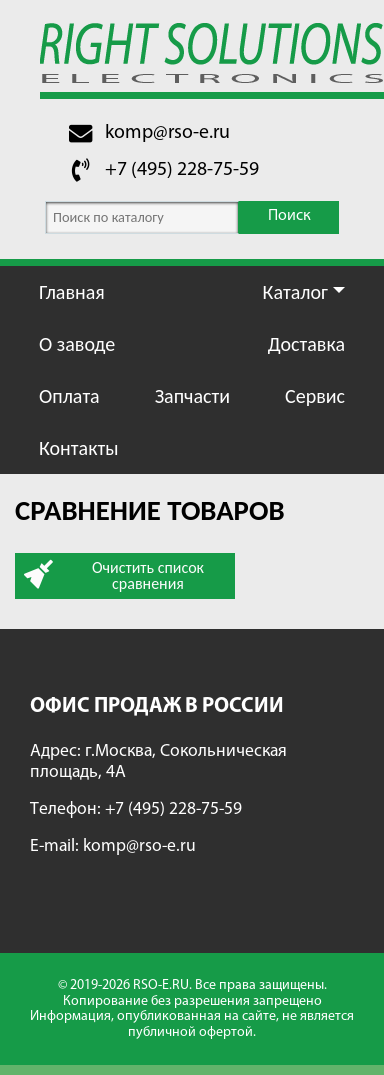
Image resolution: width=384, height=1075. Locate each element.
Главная (72, 292)
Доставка (306, 344)
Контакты (78, 448)
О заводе (77, 344)
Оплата (69, 396)
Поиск (289, 216)
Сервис (315, 396)
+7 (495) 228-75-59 (182, 170)
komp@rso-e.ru (167, 133)
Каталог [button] (295, 292)
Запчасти (192, 396)
